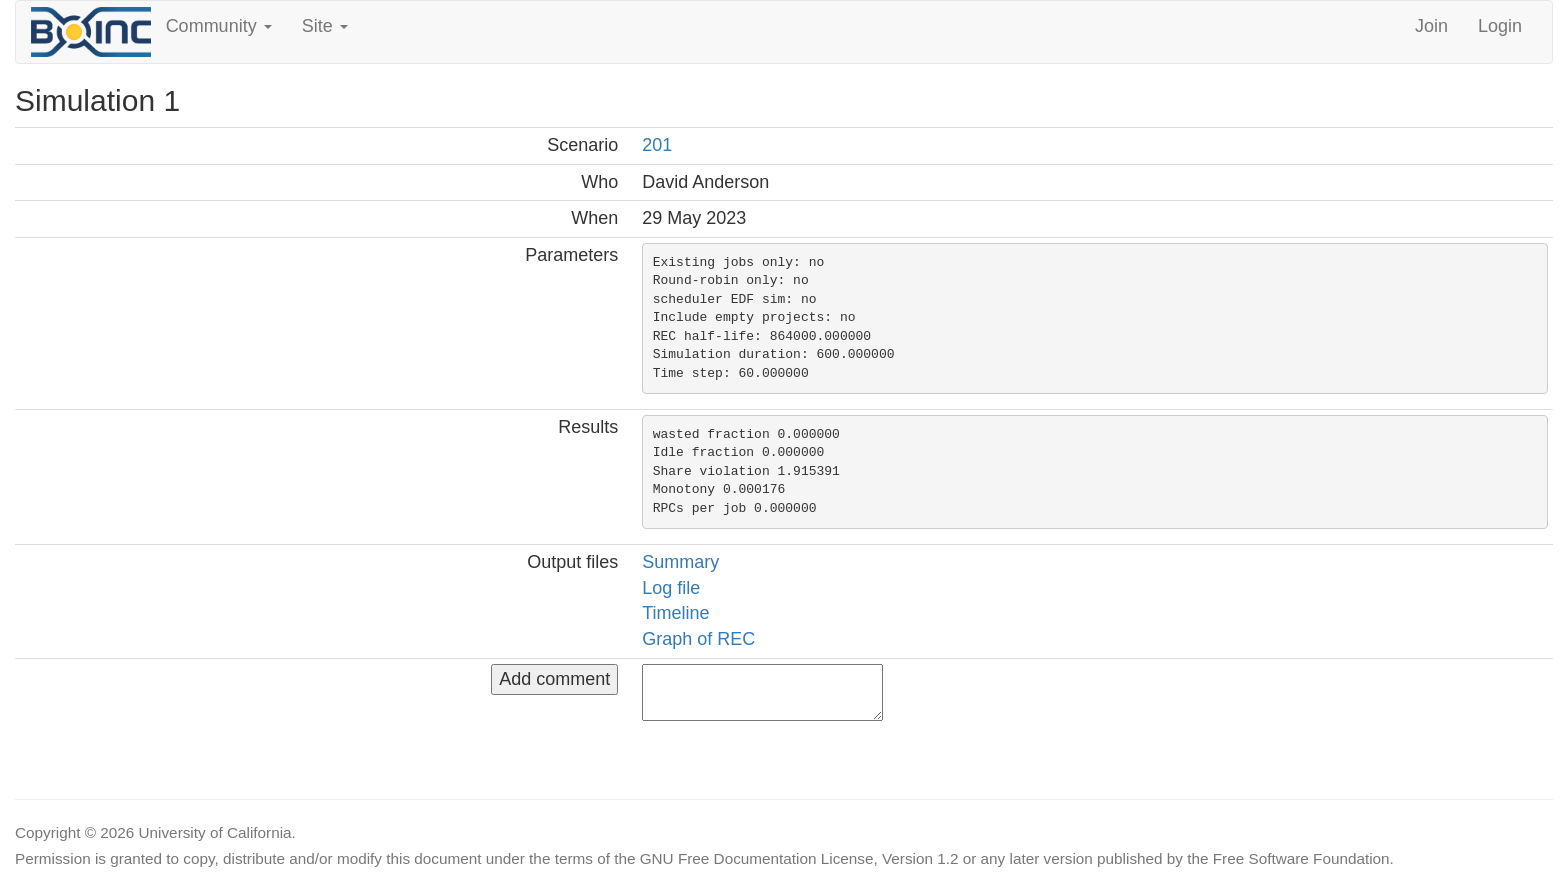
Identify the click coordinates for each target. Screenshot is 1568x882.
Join (1431, 26)
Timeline (675, 613)
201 (657, 145)
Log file (671, 588)
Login (1500, 26)
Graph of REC (698, 639)
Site (325, 26)
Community (219, 26)
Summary (680, 562)
